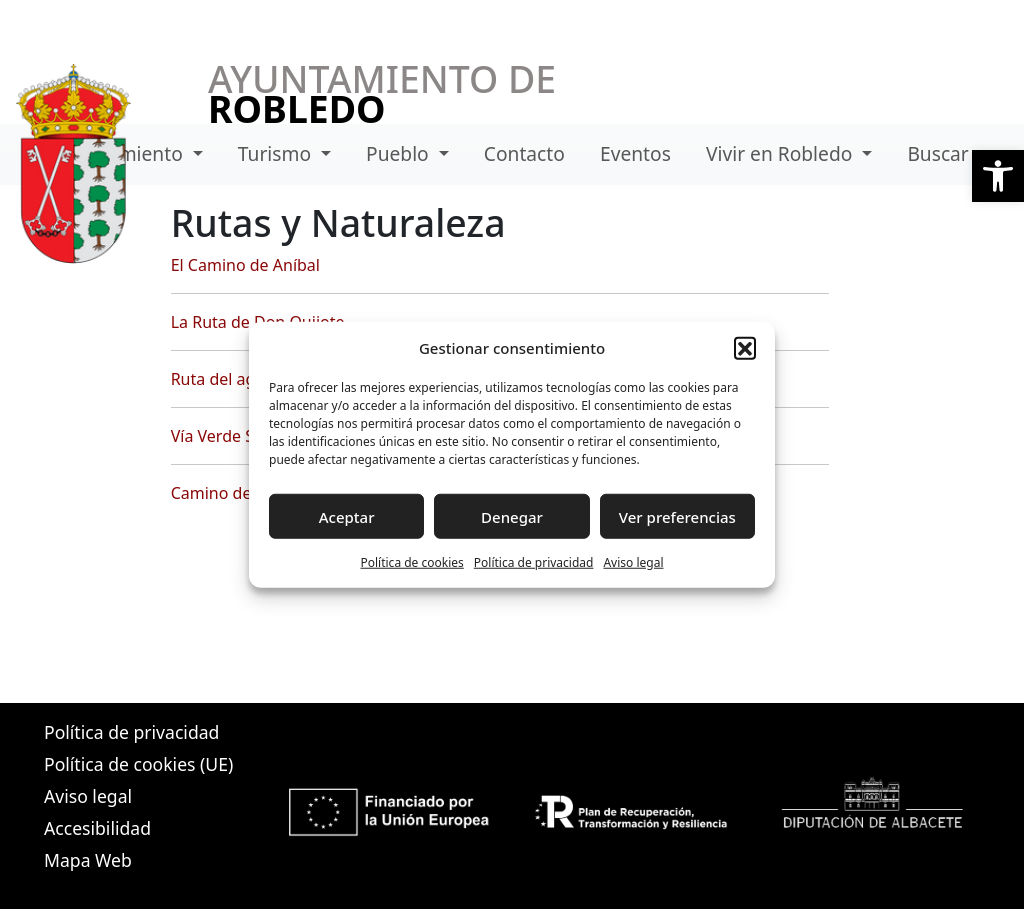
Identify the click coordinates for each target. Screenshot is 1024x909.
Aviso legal (633, 562)
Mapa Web (88, 860)
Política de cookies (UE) (138, 764)
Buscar (937, 153)
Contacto (524, 153)
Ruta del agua (223, 379)
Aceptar (347, 516)
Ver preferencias (677, 516)
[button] (998, 176)
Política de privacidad (534, 562)
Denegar (512, 516)
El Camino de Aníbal (245, 265)
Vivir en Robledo (781, 153)
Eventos (635, 153)
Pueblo (400, 153)
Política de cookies (411, 562)
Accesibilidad (97, 828)
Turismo (277, 153)
